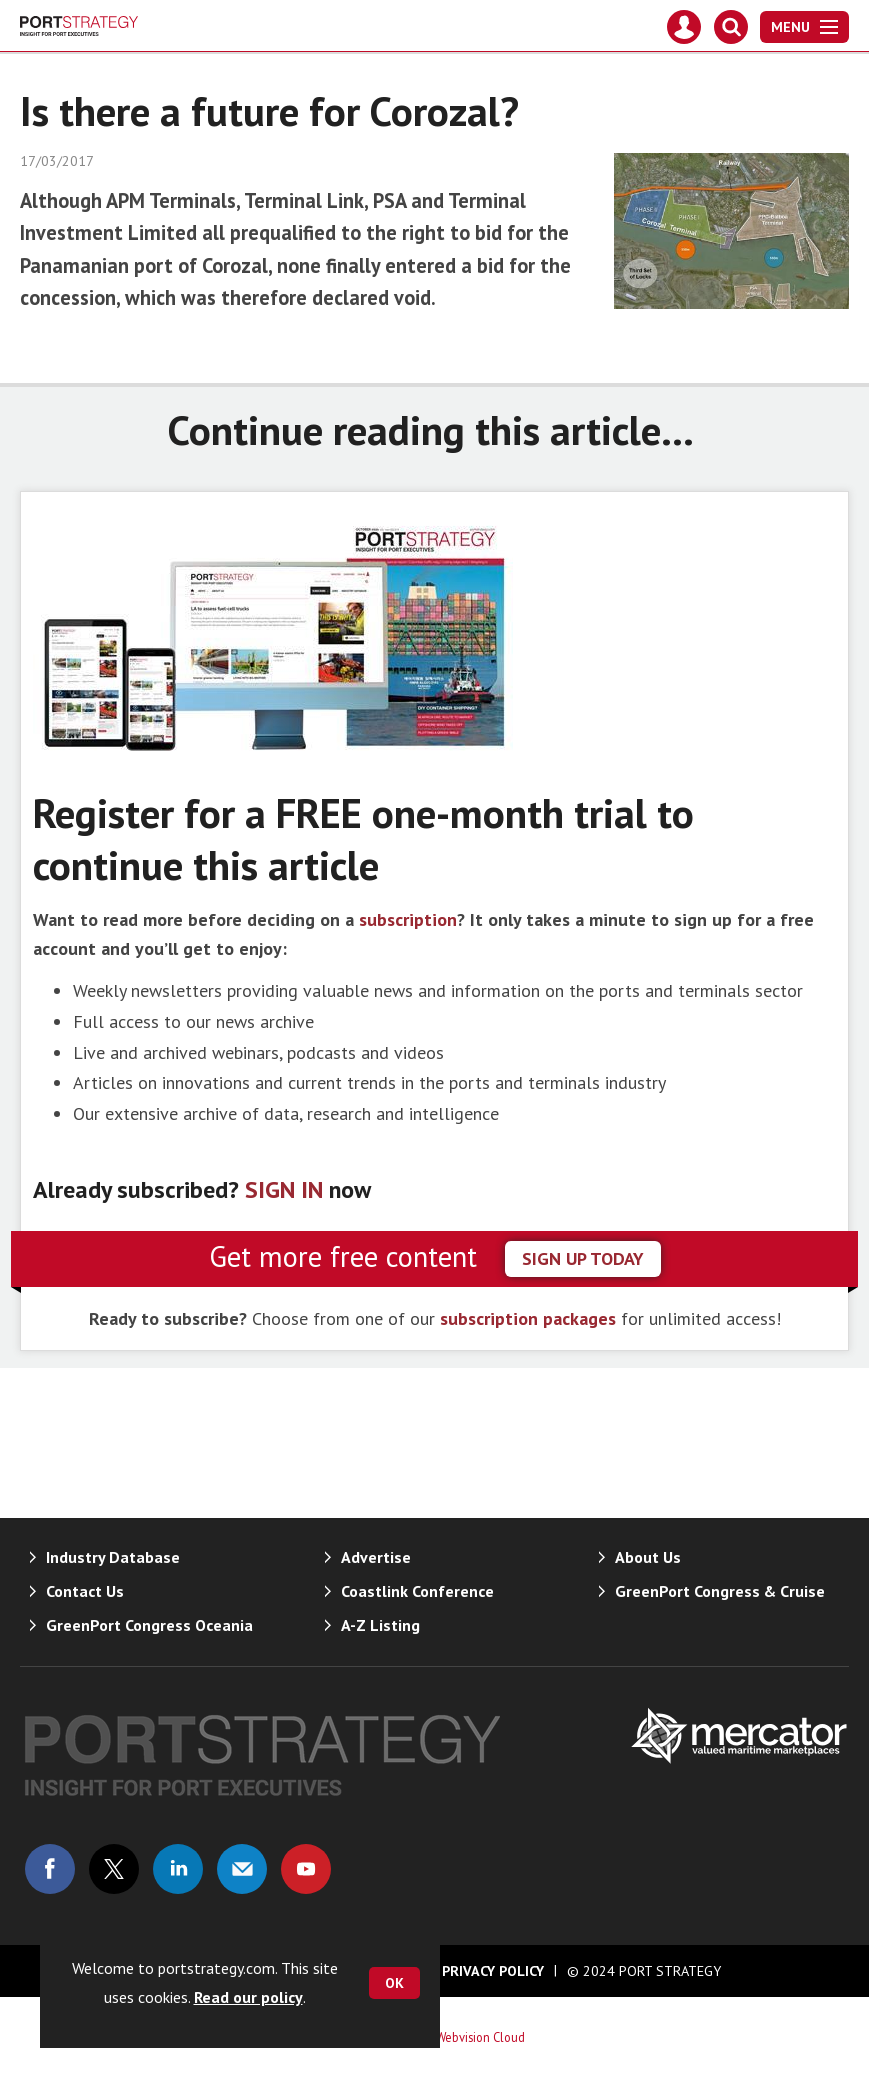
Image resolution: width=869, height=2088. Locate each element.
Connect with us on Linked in (178, 1869)
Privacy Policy (493, 1971)
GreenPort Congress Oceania (149, 1625)
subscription (408, 919)
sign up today (583, 1258)
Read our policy (248, 1997)
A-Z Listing (380, 1625)
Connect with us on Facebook (50, 1869)
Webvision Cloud (480, 2037)
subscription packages (528, 1318)
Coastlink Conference (417, 1591)
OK (394, 1983)
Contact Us (85, 1591)
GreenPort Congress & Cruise (720, 1591)
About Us (648, 1557)
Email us (242, 1869)
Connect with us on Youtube (306, 1869)
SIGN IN (284, 1189)
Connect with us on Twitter (114, 1869)
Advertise (376, 1557)
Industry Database (113, 1557)
